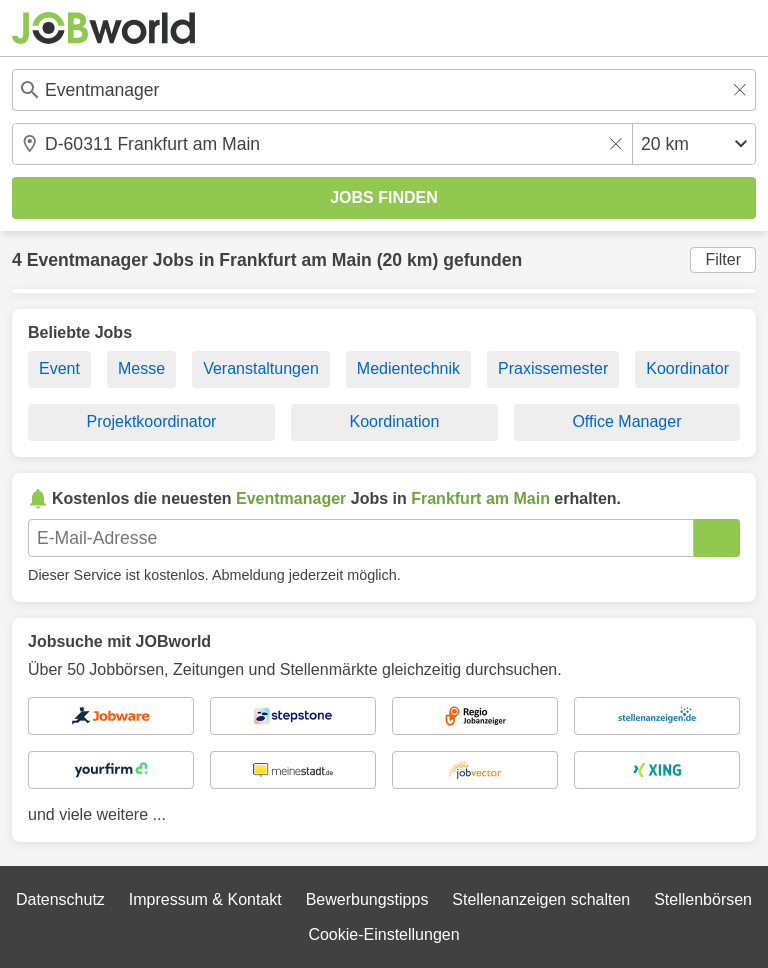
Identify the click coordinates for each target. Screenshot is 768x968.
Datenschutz (60, 899)
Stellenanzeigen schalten (541, 899)
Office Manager (626, 421)
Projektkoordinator (152, 421)
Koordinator (687, 368)
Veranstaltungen (261, 368)
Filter (723, 259)
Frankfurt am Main (295, 260)
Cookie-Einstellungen (383, 934)
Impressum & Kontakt (205, 899)
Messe (141, 368)
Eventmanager (87, 260)
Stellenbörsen (703, 899)
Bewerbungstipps (367, 899)
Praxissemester (553, 368)
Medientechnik (408, 368)
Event (59, 368)
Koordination (394, 421)
